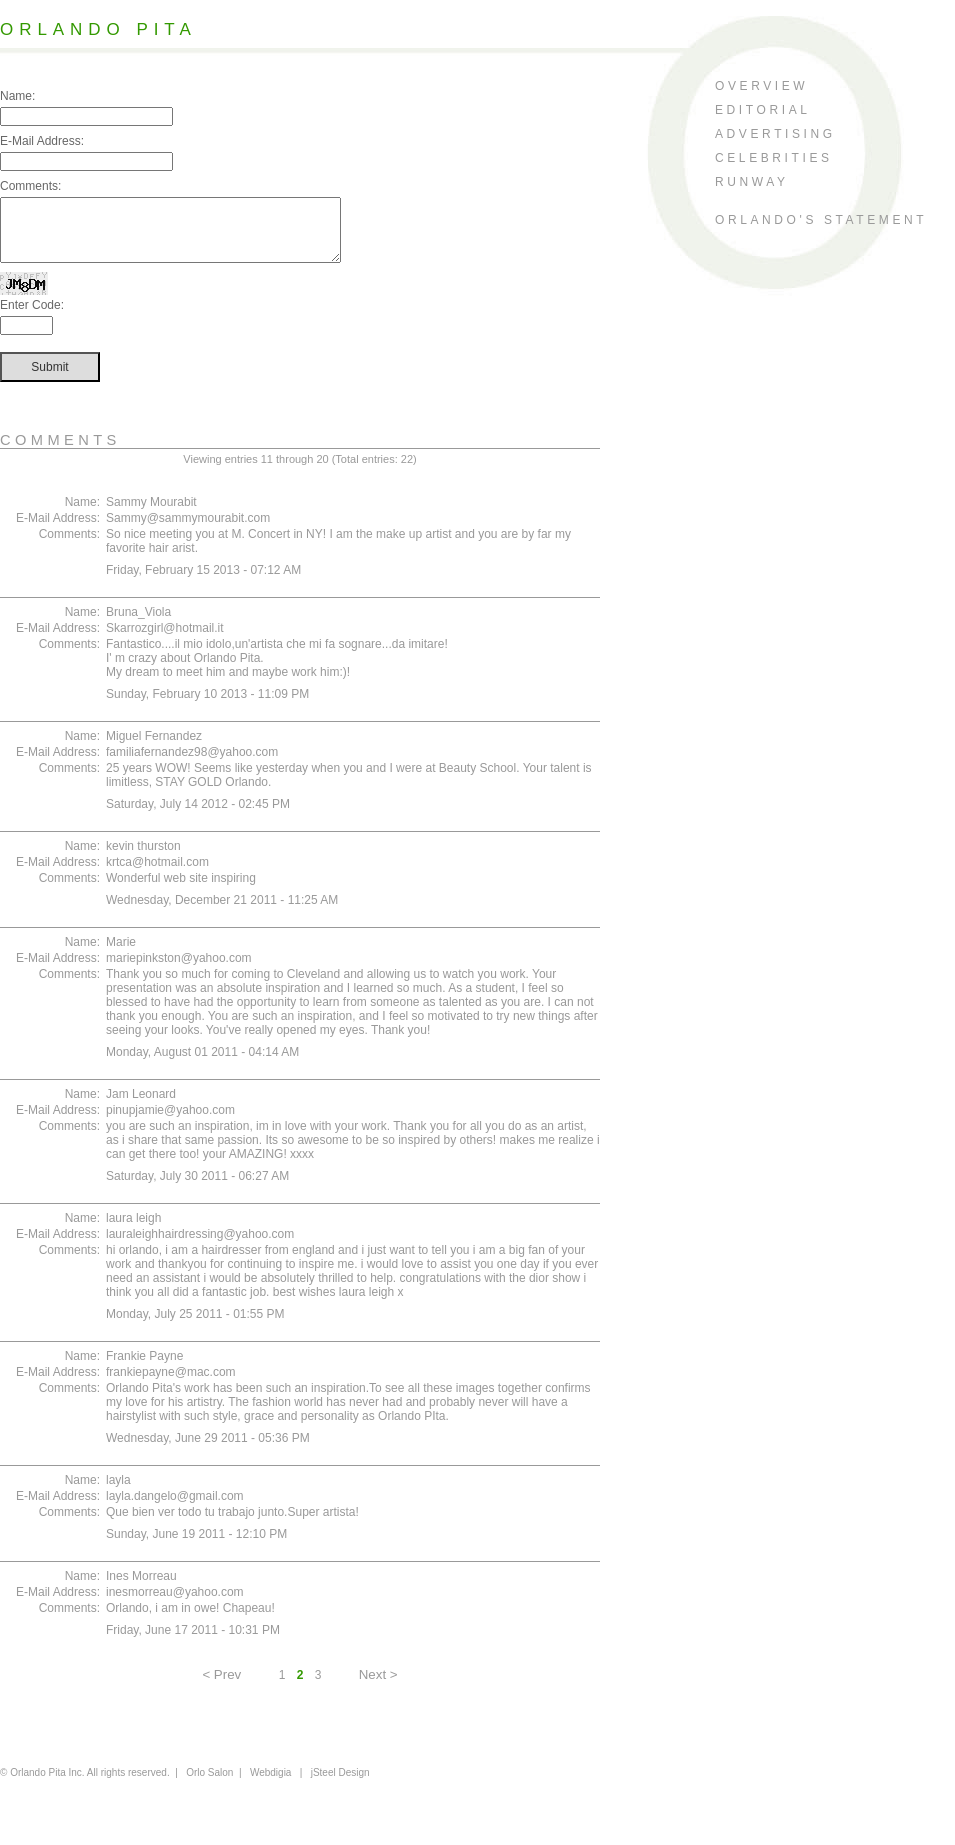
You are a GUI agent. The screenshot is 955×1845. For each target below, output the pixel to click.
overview (761, 86)
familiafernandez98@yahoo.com (192, 764)
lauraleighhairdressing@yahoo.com (200, 1246)
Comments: (30, 186)
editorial (763, 110)
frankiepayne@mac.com (171, 1384)
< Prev (221, 1686)
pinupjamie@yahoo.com (170, 1122)
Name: (17, 96)
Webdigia (271, 1784)
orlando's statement (821, 220)
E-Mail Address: (42, 141)
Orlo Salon (209, 1784)
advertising (775, 134)
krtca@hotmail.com (157, 874)
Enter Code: (32, 317)
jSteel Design (340, 1784)
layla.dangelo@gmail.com (175, 1508)
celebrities (774, 158)
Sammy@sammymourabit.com (188, 530)
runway (752, 182)
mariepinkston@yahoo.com (179, 970)
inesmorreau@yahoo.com (175, 1604)
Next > (378, 1686)
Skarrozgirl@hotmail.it (165, 640)
